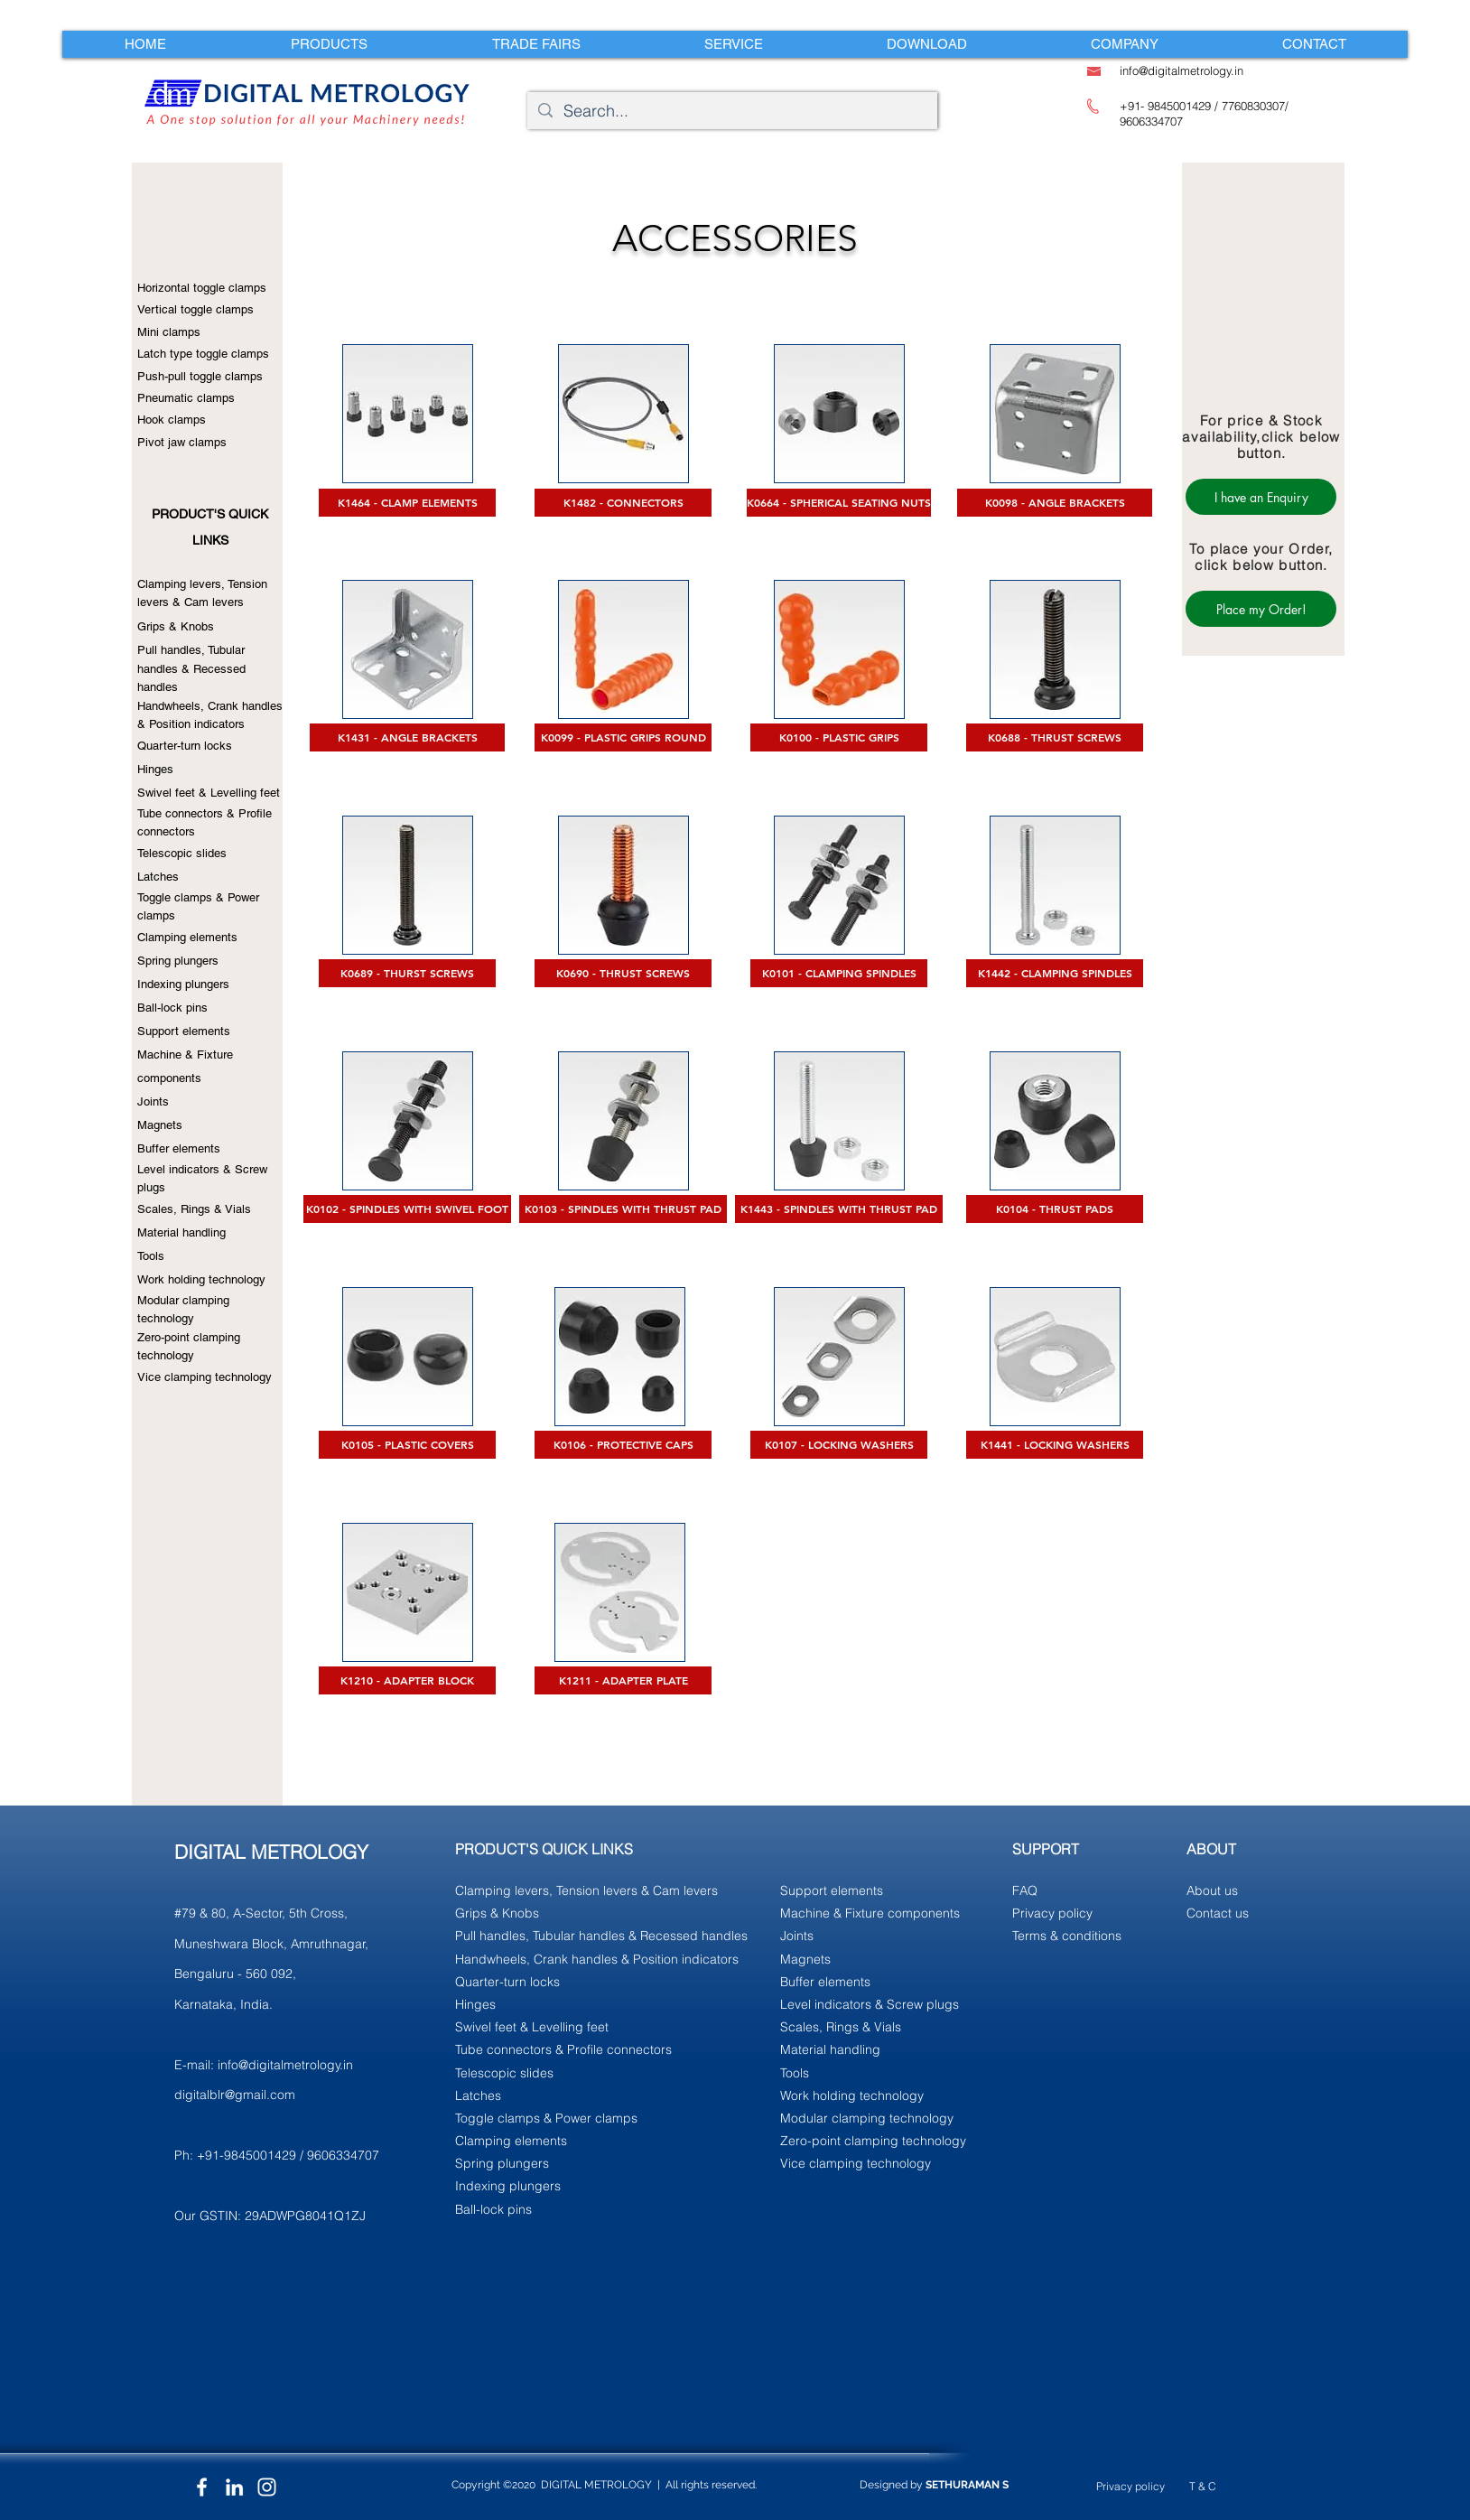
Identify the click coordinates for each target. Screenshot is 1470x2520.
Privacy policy (1130, 2486)
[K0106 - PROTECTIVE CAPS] (623, 1445)
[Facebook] (202, 2487)
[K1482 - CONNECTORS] (623, 503)
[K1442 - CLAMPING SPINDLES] (1054, 973)
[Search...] (731, 110)
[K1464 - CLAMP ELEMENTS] (407, 503)
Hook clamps (171, 419)
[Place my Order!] (1261, 609)
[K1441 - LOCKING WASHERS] (1054, 1445)
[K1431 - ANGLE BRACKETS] (407, 737)
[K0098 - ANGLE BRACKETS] (1054, 503)
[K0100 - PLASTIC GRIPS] (838, 737)
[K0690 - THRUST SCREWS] (623, 973)
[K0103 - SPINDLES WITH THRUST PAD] (623, 1209)
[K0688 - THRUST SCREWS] (1054, 737)
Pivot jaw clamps (182, 442)
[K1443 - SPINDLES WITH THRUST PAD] (839, 1209)
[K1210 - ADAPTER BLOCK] (407, 1680)
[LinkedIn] (234, 2487)
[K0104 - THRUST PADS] (1054, 1209)
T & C (1202, 2486)
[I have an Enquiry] (1261, 497)
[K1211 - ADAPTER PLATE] (623, 1680)
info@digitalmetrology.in (285, 2065)
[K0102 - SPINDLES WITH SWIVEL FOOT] (407, 1209)
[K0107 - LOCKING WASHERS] (838, 1445)
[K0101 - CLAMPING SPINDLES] (838, 973)
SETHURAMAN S (967, 2484)
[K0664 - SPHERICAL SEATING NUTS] (839, 503)
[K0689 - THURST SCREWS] (407, 973)
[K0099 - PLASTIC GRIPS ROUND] (623, 737)
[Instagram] (267, 2487)
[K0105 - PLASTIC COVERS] (407, 1445)
